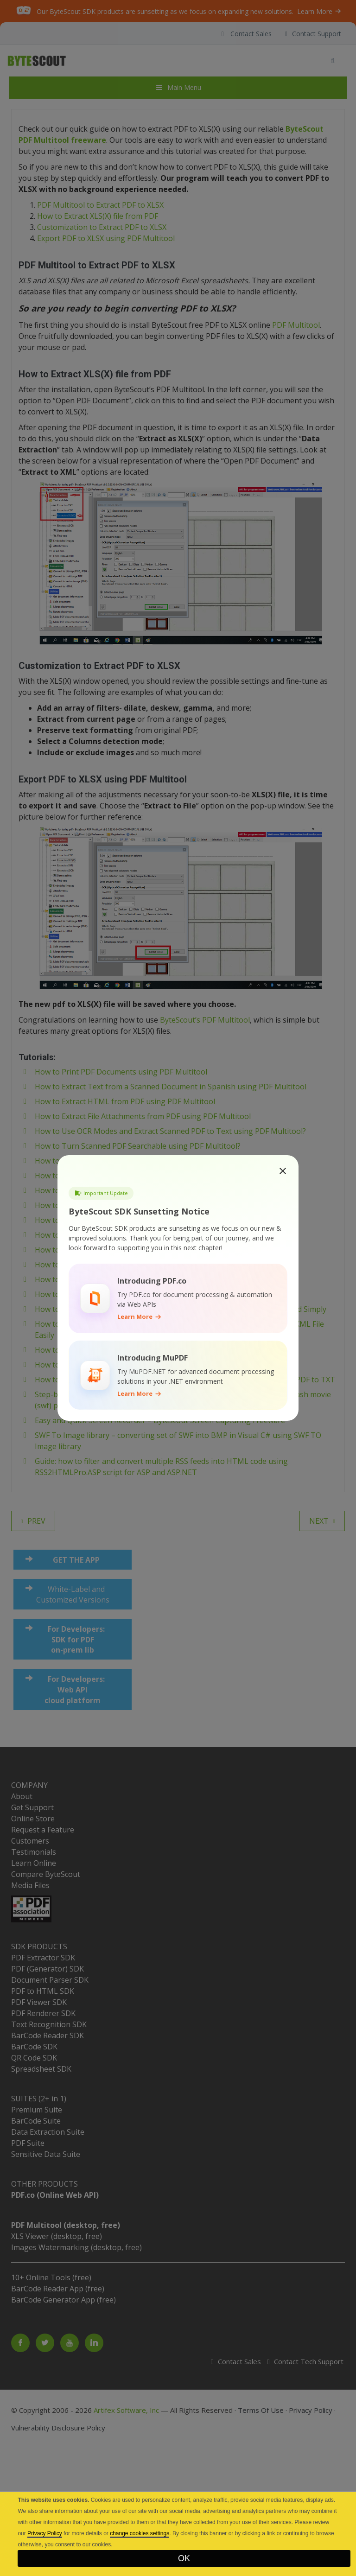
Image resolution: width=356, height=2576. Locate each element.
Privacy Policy (44, 2533)
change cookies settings (139, 2533)
